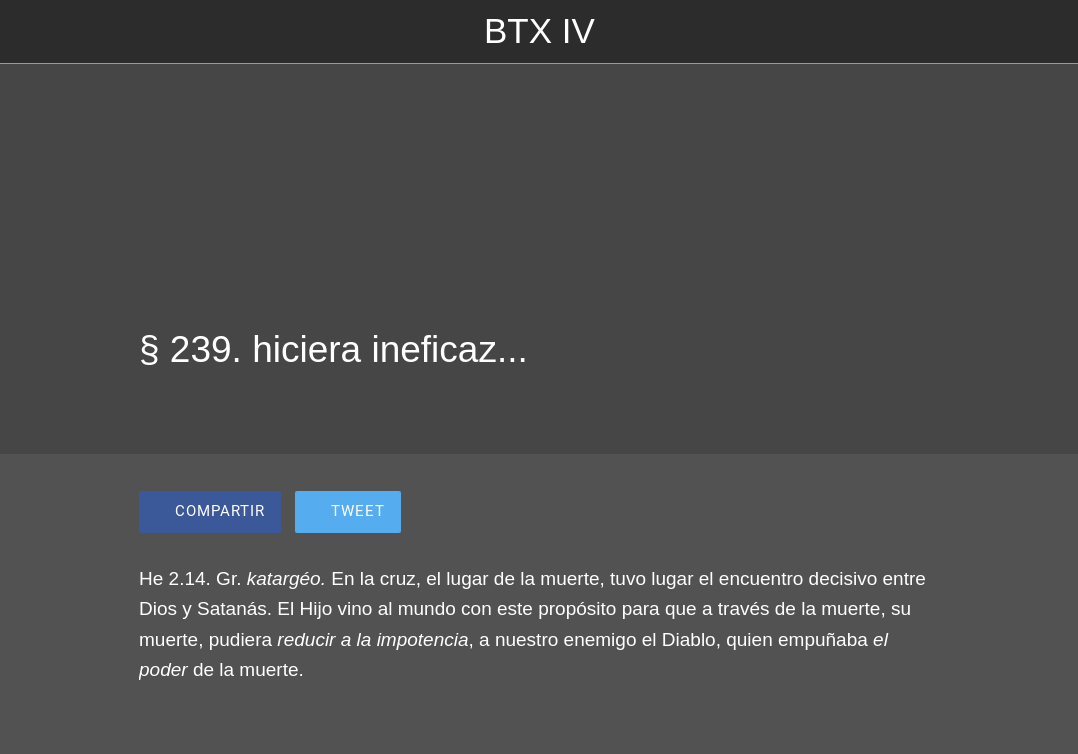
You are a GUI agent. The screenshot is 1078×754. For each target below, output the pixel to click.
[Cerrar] (32, 32)
